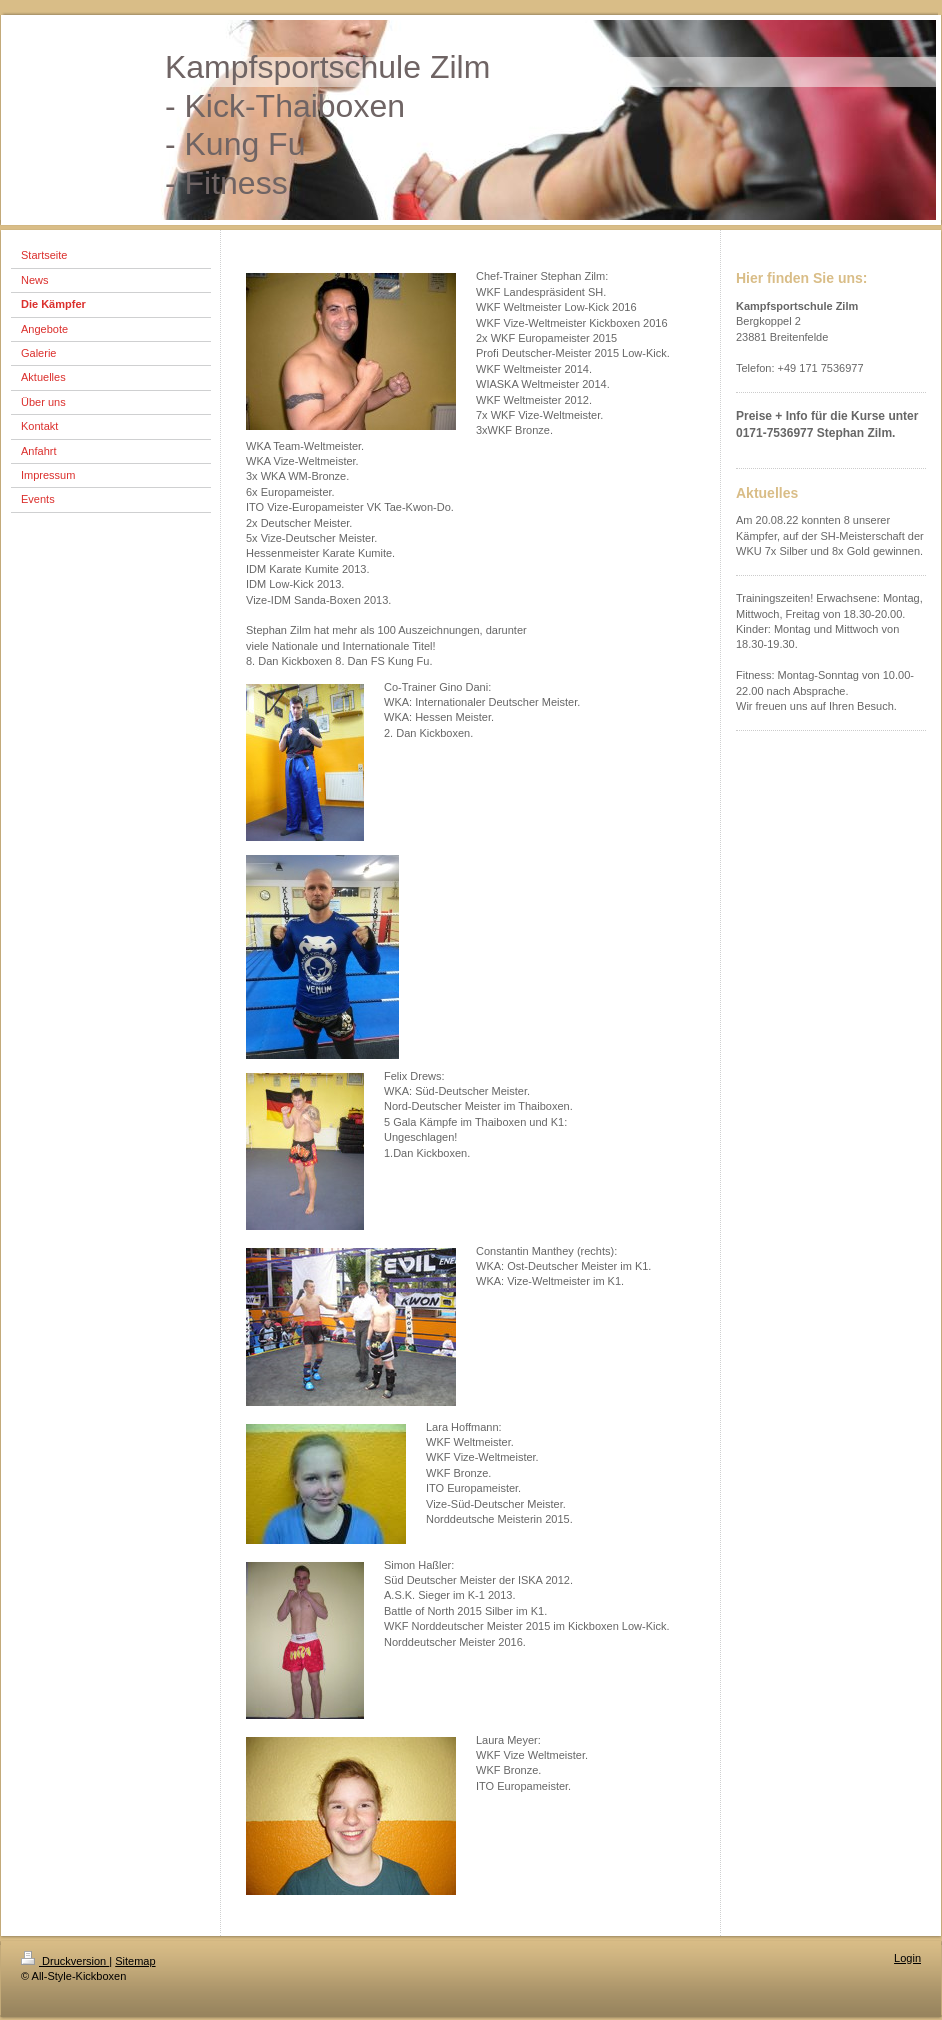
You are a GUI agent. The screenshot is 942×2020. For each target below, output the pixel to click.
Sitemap (135, 1961)
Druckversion (65, 1961)
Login (907, 1958)
